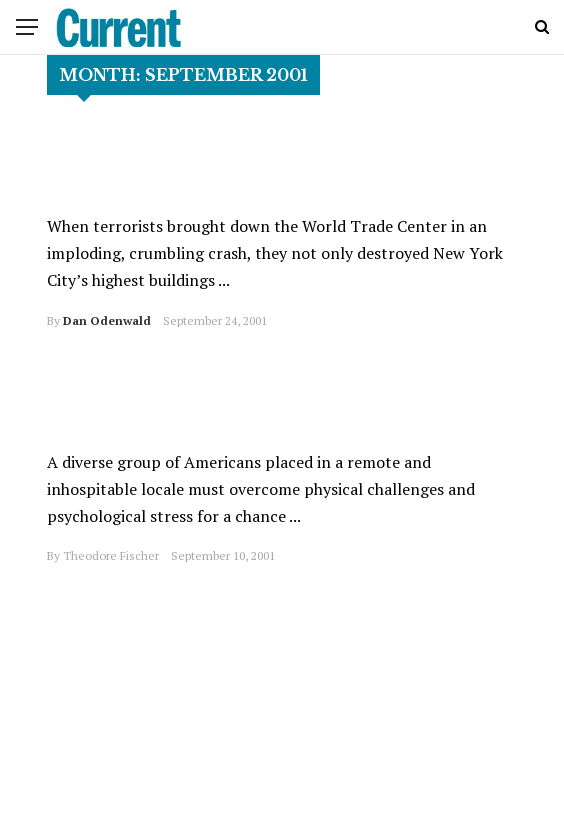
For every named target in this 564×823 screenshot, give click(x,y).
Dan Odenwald (107, 320)
